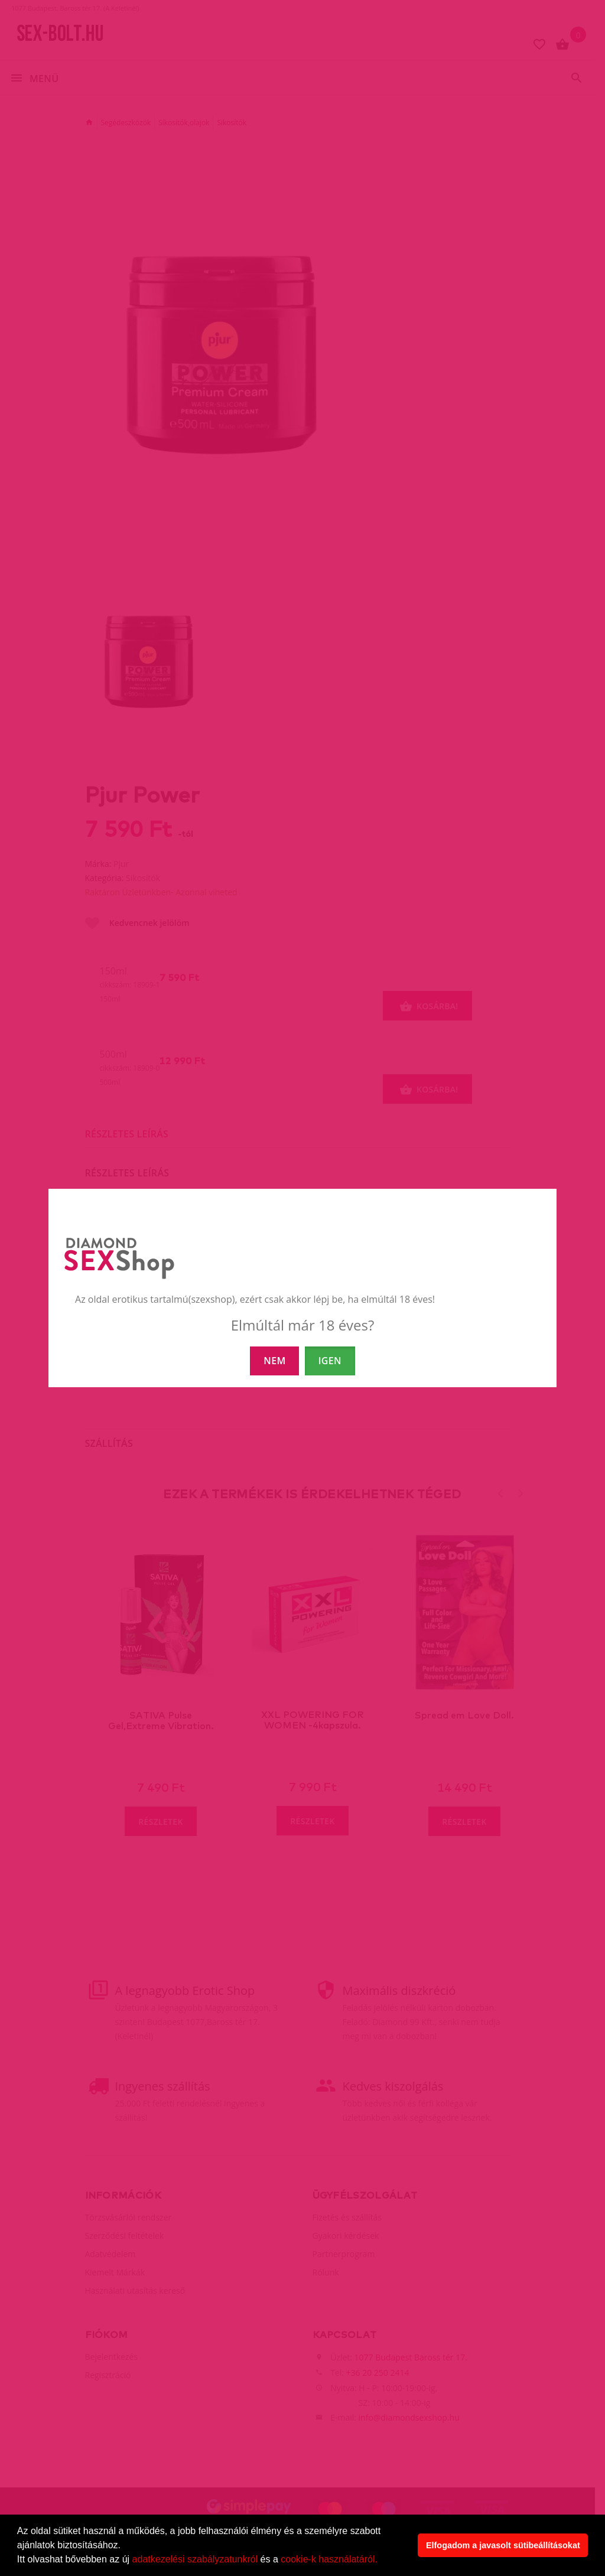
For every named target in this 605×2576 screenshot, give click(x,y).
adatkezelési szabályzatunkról (195, 2559)
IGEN (329, 1360)
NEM (274, 1360)
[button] (381, 2560)
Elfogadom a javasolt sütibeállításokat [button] (503, 2545)
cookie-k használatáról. (329, 2559)
